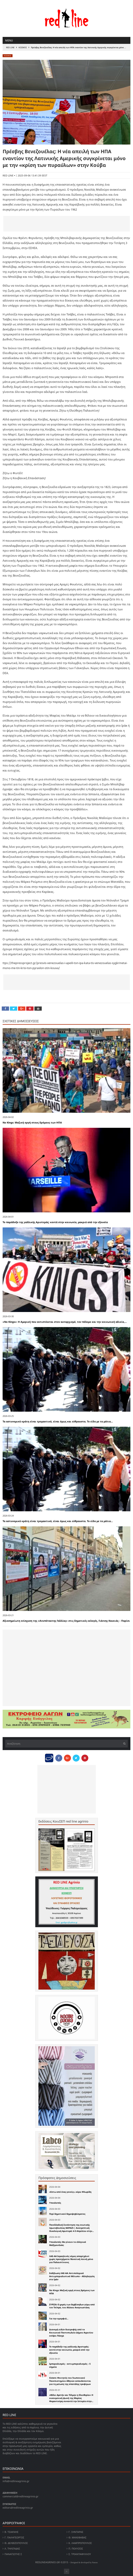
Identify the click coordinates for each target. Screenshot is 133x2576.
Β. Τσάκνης (11, 2532)
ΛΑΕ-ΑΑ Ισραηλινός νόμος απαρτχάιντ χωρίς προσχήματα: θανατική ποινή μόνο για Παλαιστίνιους (71, 2259)
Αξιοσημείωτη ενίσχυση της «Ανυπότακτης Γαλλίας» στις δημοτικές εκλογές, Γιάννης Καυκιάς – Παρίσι (66, 1620)
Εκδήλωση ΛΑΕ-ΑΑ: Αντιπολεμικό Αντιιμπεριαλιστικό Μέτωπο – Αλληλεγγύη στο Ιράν (72, 2276)
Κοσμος (23, 47)
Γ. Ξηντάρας (75, 2532)
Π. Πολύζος (75, 2548)
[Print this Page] (38, 1008)
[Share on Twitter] (13, 1008)
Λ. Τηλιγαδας (12, 2548)
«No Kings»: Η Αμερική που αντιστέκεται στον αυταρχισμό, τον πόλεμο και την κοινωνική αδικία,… (65, 1321)
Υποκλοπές (55, 2202)
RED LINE (10, 47)
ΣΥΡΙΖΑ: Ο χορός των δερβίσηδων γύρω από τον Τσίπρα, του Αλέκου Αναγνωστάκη (72, 2306)
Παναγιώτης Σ (13, 2554)
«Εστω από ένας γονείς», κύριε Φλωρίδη (70, 2191)
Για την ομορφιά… (58, 2318)
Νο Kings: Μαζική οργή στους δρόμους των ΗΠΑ (32, 1122)
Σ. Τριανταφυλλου (79, 2554)
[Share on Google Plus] (21, 1008)
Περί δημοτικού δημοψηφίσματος (67, 2213)
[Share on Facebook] (5, 1008)
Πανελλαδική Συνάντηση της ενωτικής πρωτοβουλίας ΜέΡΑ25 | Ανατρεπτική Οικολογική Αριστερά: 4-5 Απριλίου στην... (71, 2227)
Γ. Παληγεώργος (14, 2537)
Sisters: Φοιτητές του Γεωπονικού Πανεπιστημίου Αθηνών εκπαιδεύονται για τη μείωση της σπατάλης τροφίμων (70, 2380)
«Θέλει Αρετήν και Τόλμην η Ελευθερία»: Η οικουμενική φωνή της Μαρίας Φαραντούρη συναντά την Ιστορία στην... (71, 2398)
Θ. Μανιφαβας (77, 2537)
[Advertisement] (66, 224)
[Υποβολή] (123, 1743)
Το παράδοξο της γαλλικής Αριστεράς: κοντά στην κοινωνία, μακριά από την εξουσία (55, 1222)
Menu (9, 40)
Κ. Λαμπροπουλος (80, 2543)
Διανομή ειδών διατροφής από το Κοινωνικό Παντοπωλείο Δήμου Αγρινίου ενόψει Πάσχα (71, 2332)
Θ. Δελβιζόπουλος (16, 2543)
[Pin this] (30, 1008)
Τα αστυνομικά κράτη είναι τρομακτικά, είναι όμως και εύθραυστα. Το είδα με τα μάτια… (58, 1421)
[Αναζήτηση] (66, 1743)
